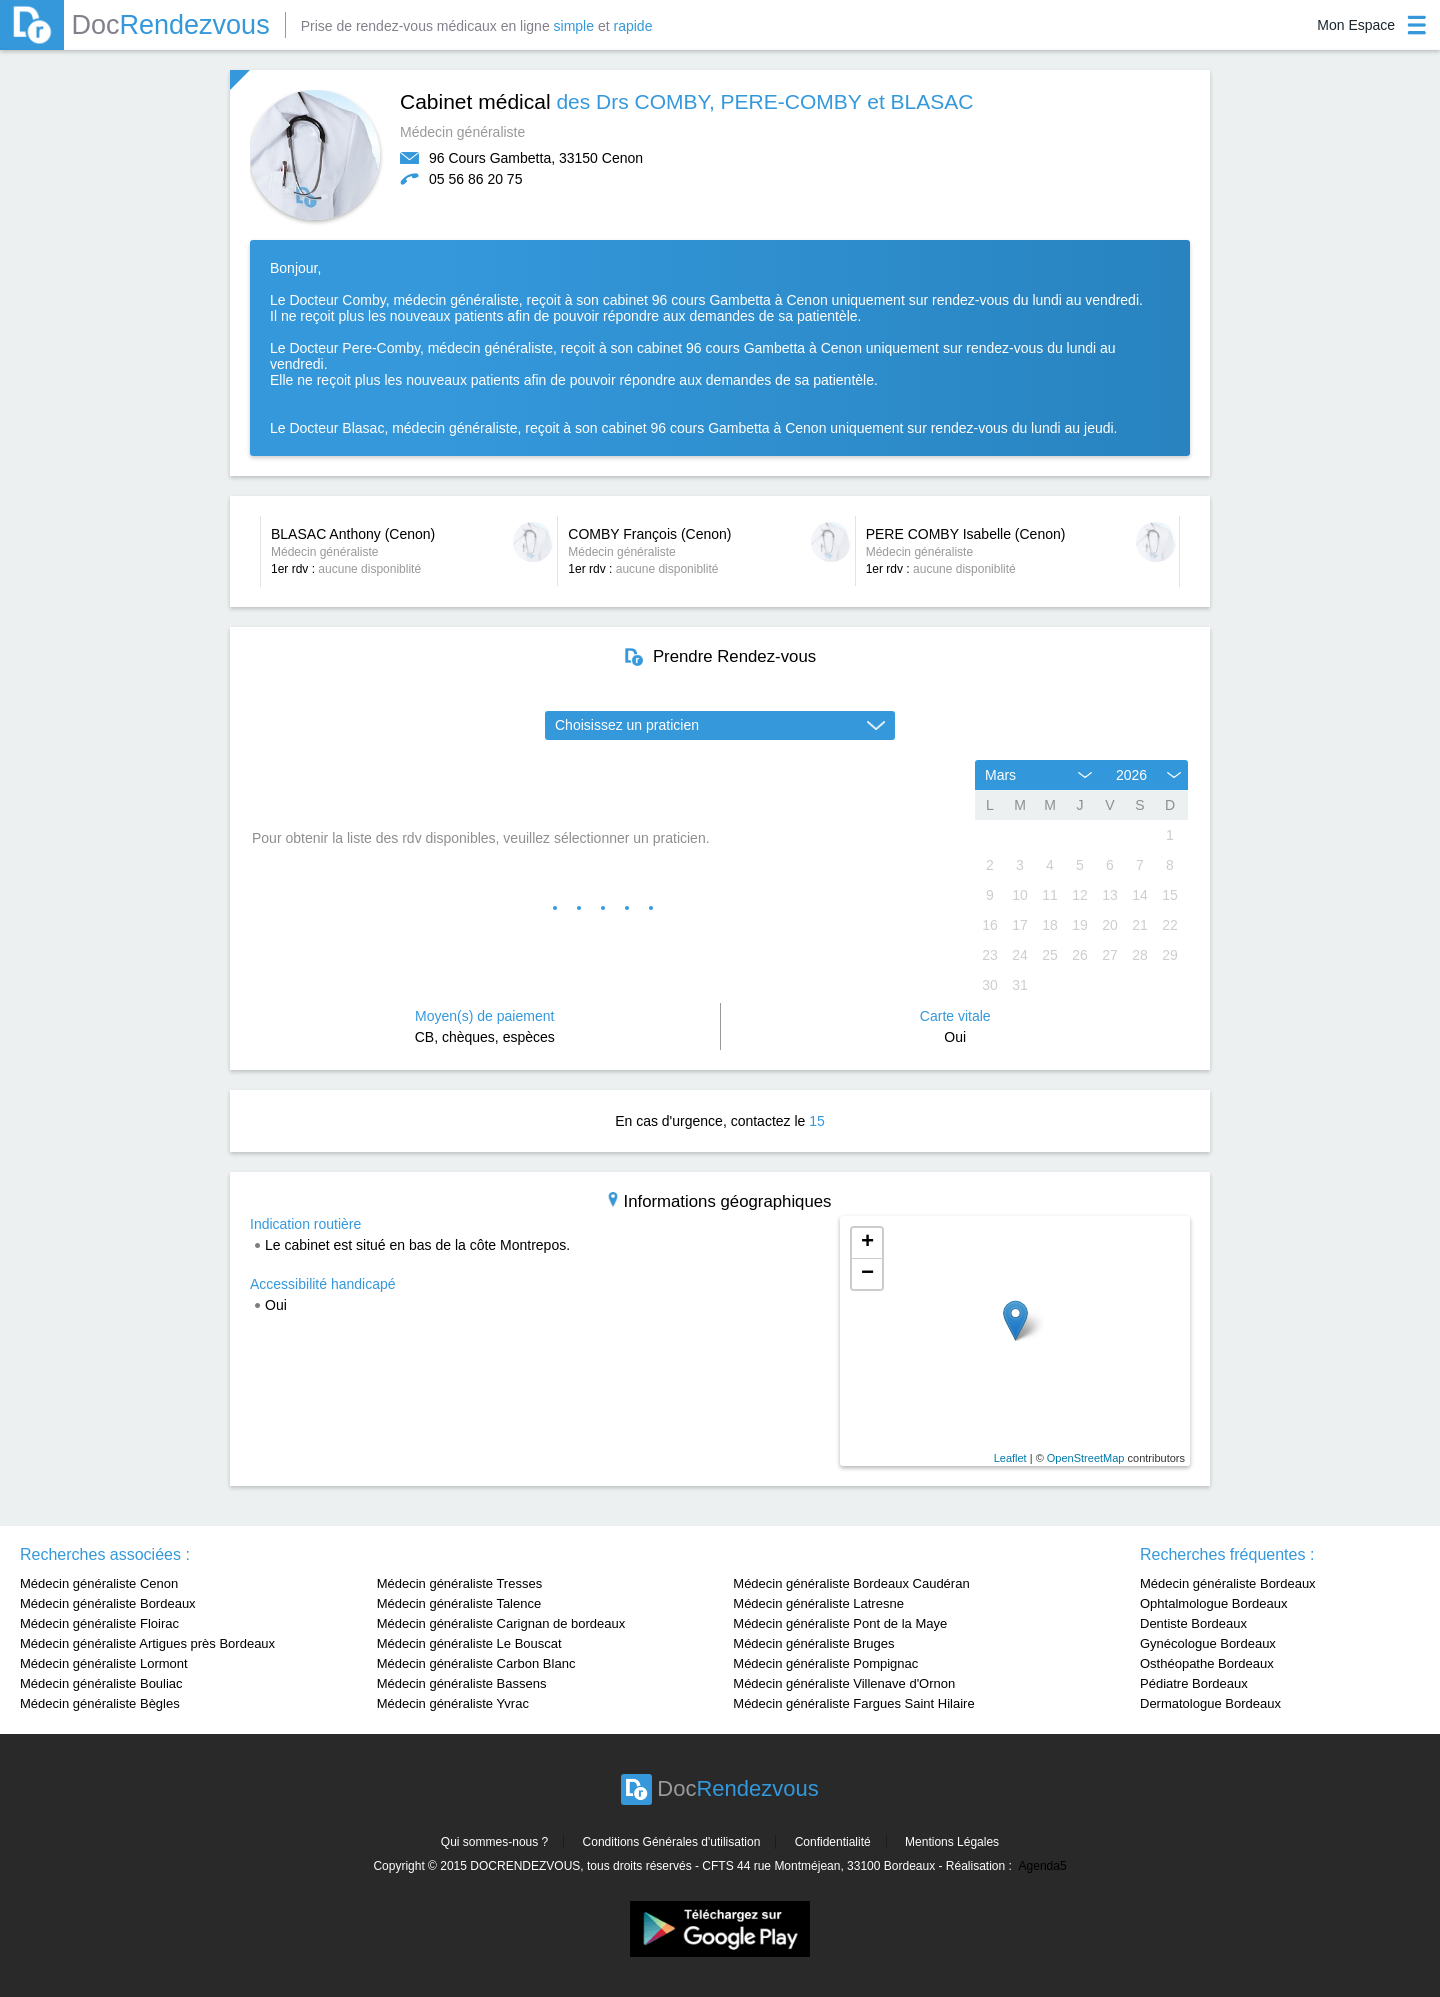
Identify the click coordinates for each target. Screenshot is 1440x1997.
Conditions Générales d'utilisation (672, 1842)
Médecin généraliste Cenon (99, 1583)
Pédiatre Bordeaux (1194, 1683)
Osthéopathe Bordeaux (1207, 1663)
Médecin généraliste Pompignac (825, 1663)
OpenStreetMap (1086, 1458)
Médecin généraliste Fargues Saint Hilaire (853, 1703)
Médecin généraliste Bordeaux (108, 1603)
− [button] (867, 1274)
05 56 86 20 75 (475, 179)
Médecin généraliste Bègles (100, 1703)
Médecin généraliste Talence (459, 1603)
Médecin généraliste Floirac (99, 1623)
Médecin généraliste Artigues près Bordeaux (147, 1643)
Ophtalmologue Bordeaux (1213, 1603)
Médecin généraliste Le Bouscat (469, 1643)
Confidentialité (833, 1842)
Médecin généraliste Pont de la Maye (840, 1623)
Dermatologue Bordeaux (1210, 1703)
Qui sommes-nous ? (494, 1842)
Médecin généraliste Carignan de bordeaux (501, 1623)
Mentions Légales (952, 1842)
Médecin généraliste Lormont (104, 1663)
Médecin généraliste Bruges (813, 1643)
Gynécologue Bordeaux (1208, 1643)
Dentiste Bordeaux (1193, 1623)
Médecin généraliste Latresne (818, 1603)
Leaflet (1010, 1458)
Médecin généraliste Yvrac (453, 1703)
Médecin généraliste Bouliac (101, 1683)
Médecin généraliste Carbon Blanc (476, 1663)
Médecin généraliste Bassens (462, 1683)
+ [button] (867, 1243)
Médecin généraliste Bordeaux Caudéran (851, 1583)
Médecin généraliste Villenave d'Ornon (844, 1683)
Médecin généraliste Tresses (459, 1583)
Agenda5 (1043, 1866)
